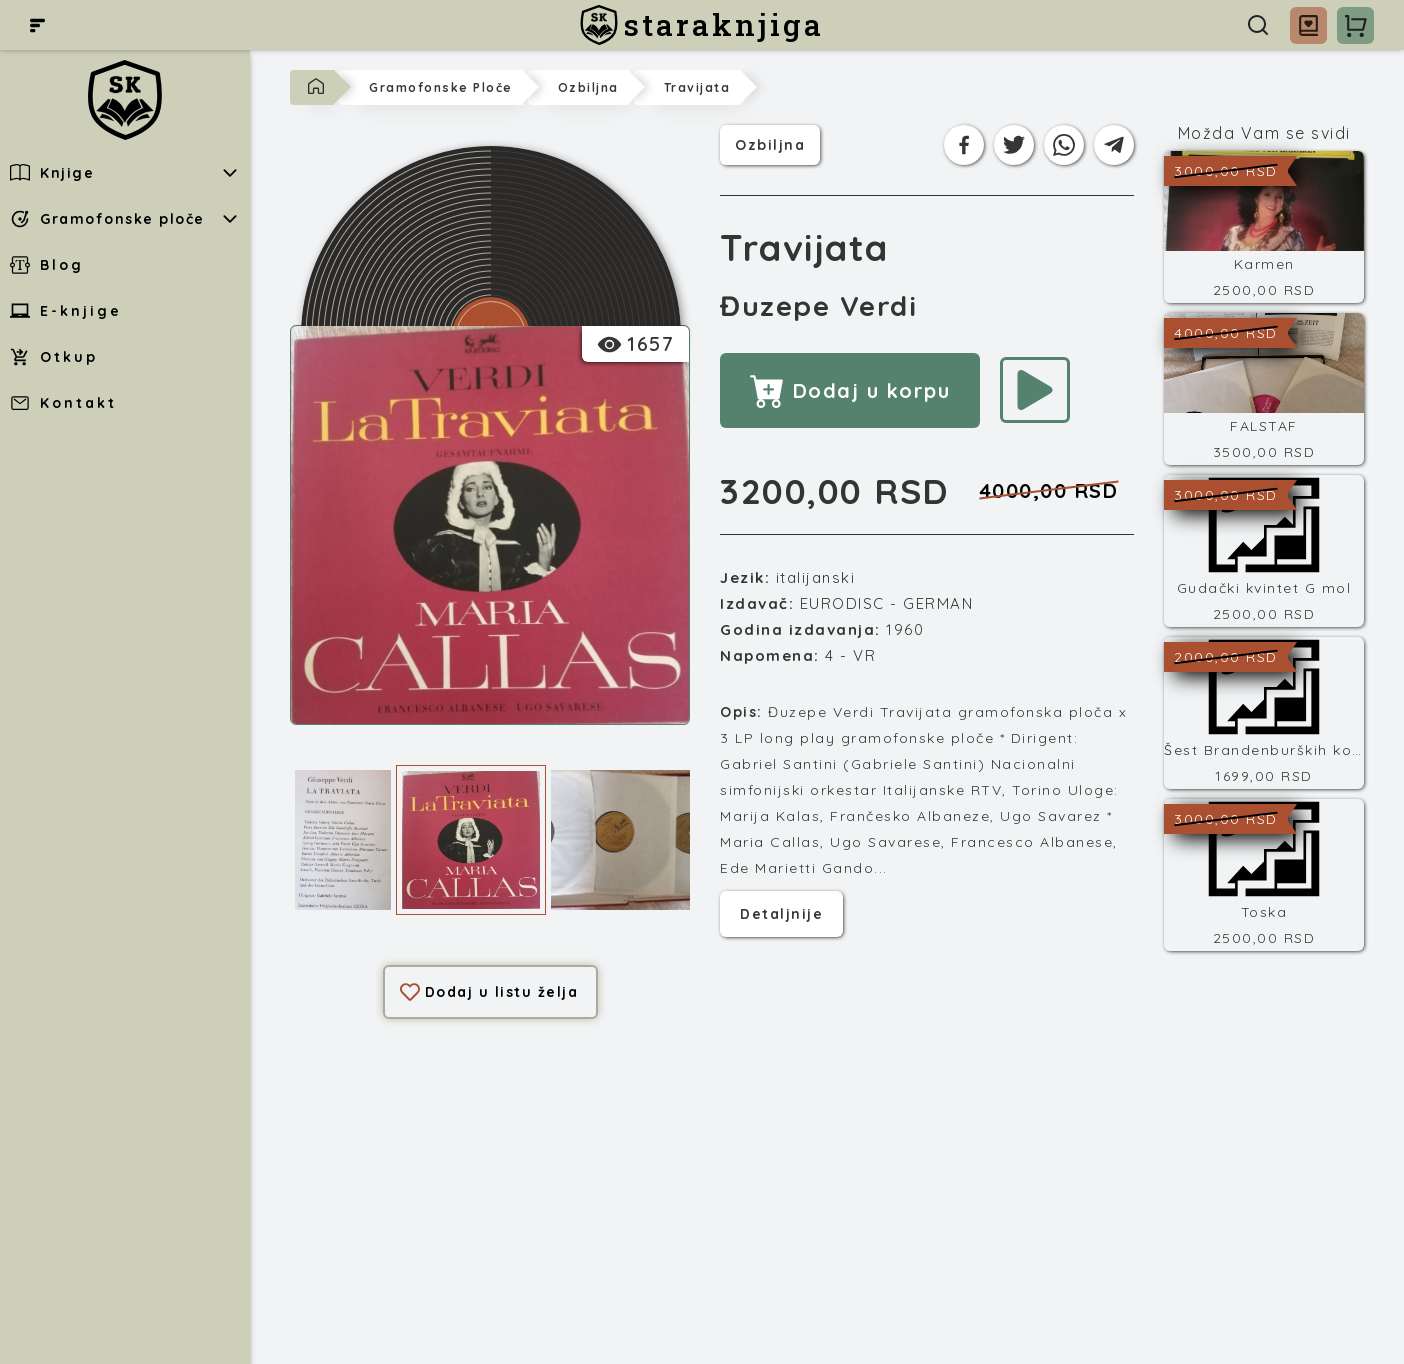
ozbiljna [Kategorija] (770, 143)
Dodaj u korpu (850, 390)
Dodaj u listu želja (489, 992)
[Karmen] (1264, 227)
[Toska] (1264, 875)
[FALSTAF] (1264, 389)
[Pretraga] (1258, 25)
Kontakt (63, 403)
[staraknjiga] (701, 25)
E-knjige (66, 311)
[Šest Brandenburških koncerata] (1264, 713)
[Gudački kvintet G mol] (1264, 551)
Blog (47, 265)
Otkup (54, 357)
